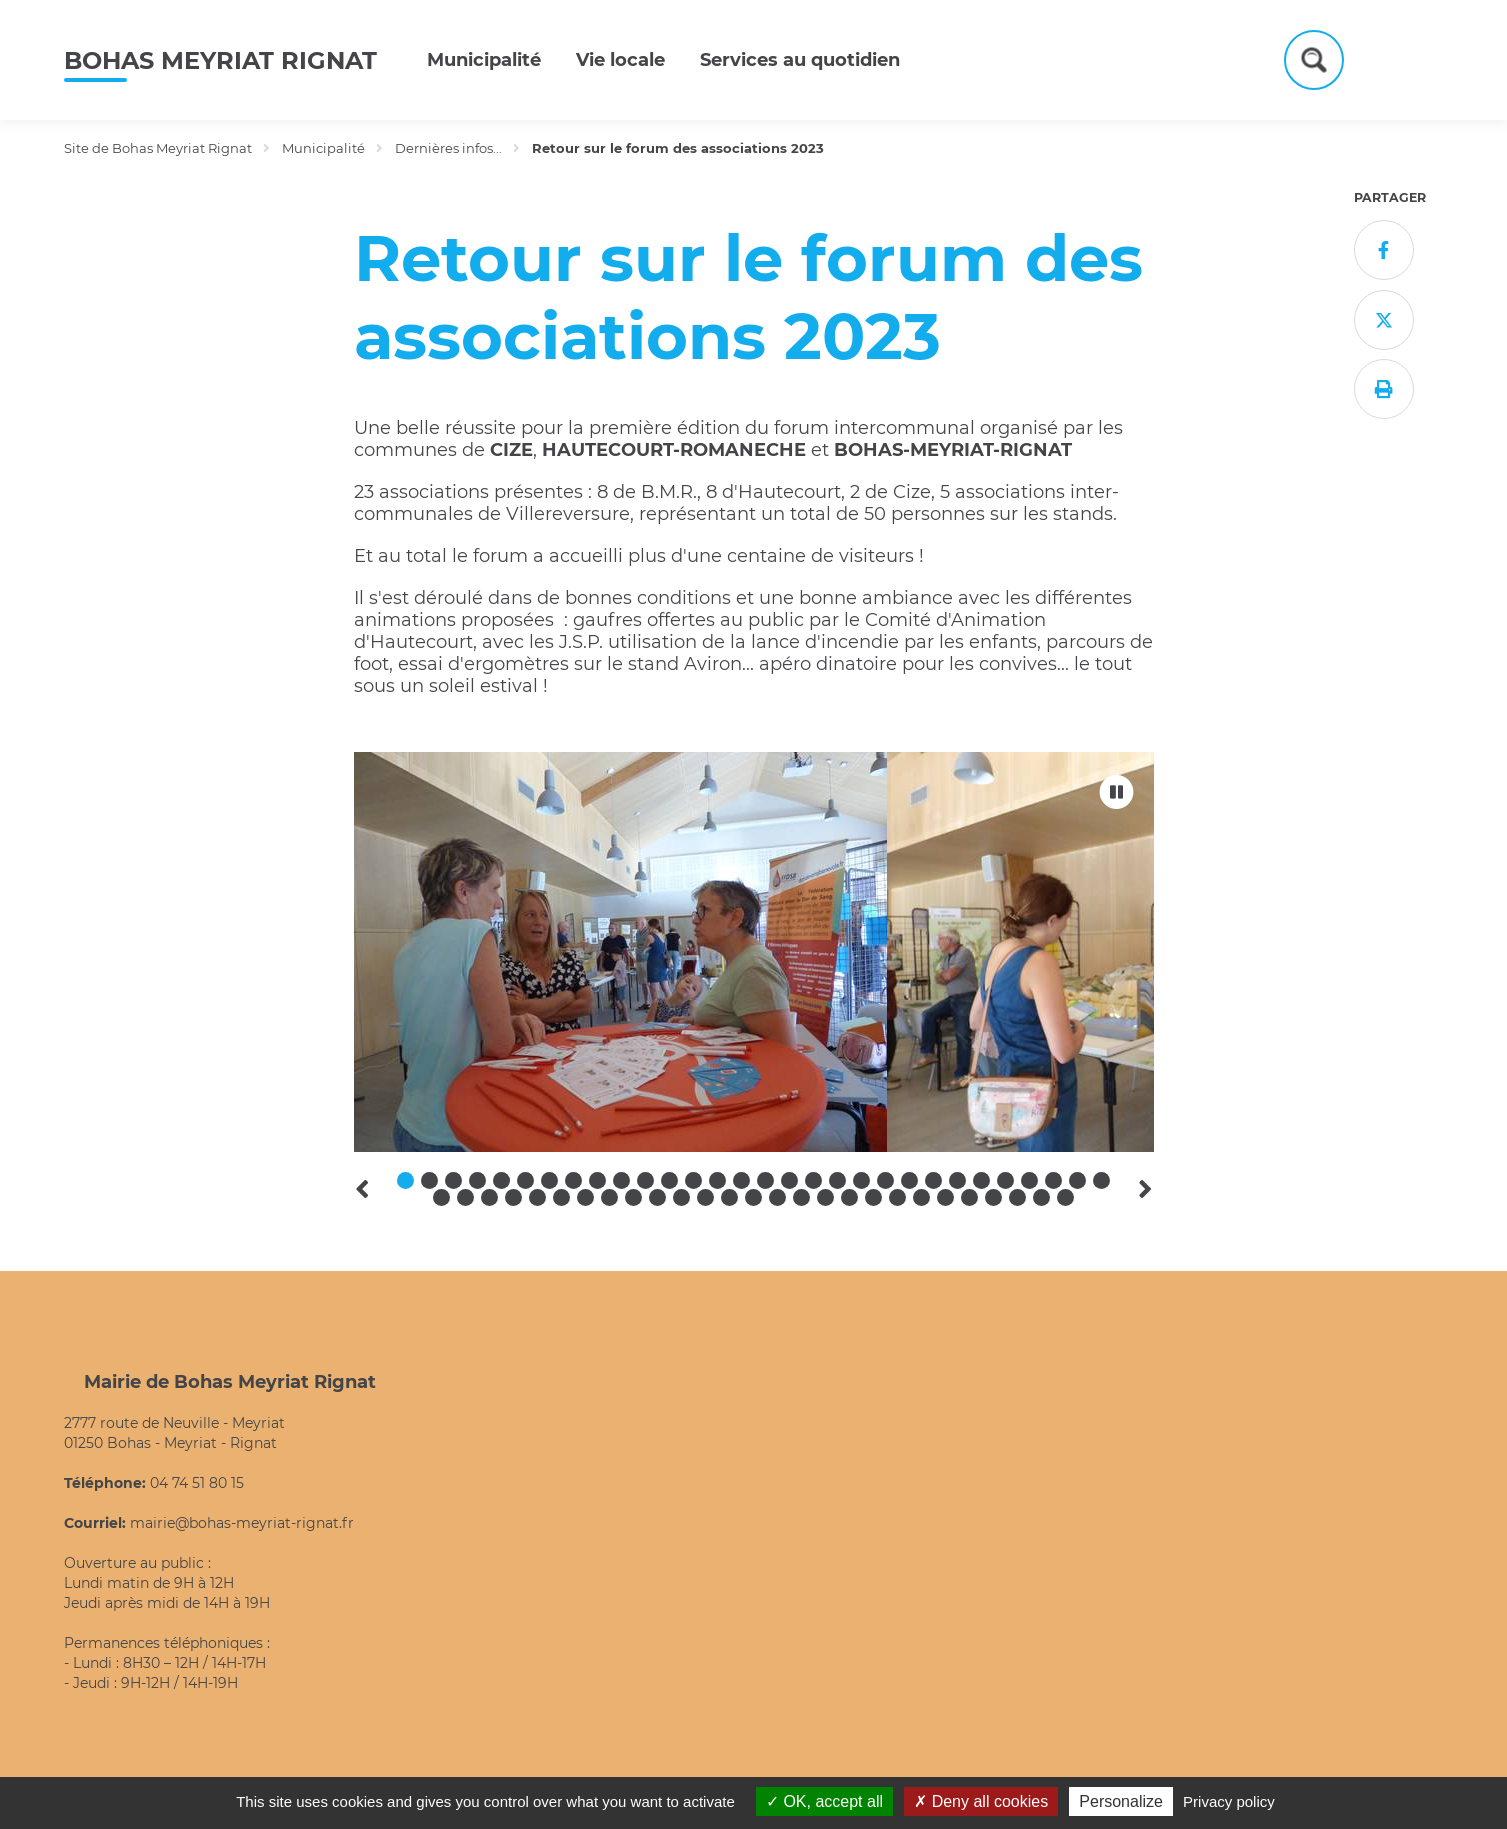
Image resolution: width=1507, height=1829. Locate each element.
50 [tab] (897, 1197)
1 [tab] (405, 1180)
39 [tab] (633, 1197)
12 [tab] (669, 1180)
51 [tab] (921, 1197)
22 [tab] (909, 1180)
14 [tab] (717, 1180)
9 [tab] (597, 1180)
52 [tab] (945, 1197)
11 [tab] (645, 1180)
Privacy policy (1229, 1801)
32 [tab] (465, 1197)
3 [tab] (453, 1180)
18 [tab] (813, 1180)
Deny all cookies (981, 1801)
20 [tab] (861, 1180)
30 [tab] (1101, 1180)
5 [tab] (501, 1180)
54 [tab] (993, 1197)
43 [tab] (729, 1197)
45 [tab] (777, 1197)
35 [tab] (537, 1197)
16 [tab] (765, 1180)
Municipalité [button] (484, 60)
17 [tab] (789, 1180)
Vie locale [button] (620, 60)
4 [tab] (477, 1180)
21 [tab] (885, 1180)
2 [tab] (429, 1180)
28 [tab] (1053, 1180)
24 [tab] (957, 1180)
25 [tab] (981, 1180)
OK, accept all (824, 1801)
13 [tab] (693, 1180)
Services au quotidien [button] (800, 60)
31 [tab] (441, 1197)
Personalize (1121, 1801)
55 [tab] (1017, 1197)
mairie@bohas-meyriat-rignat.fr (242, 1523)
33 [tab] (489, 1197)
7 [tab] (549, 1180)
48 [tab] (849, 1197)
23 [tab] (933, 1180)
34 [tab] (513, 1197)
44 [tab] (753, 1197)
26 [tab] (1005, 1180)
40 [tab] (657, 1197)
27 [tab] (1029, 1180)
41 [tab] (681, 1197)
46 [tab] (801, 1197)
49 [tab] (873, 1197)
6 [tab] (525, 1180)
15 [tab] (741, 1180)
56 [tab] (1041, 1197)
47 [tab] (825, 1197)
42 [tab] (705, 1197)
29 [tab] (1077, 1180)
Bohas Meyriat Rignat (220, 60)
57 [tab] (1065, 1197)
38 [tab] (609, 1197)
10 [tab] (621, 1180)
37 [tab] (585, 1197)
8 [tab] (573, 1180)
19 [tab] (837, 1180)
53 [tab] (969, 1197)
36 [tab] (561, 1197)
